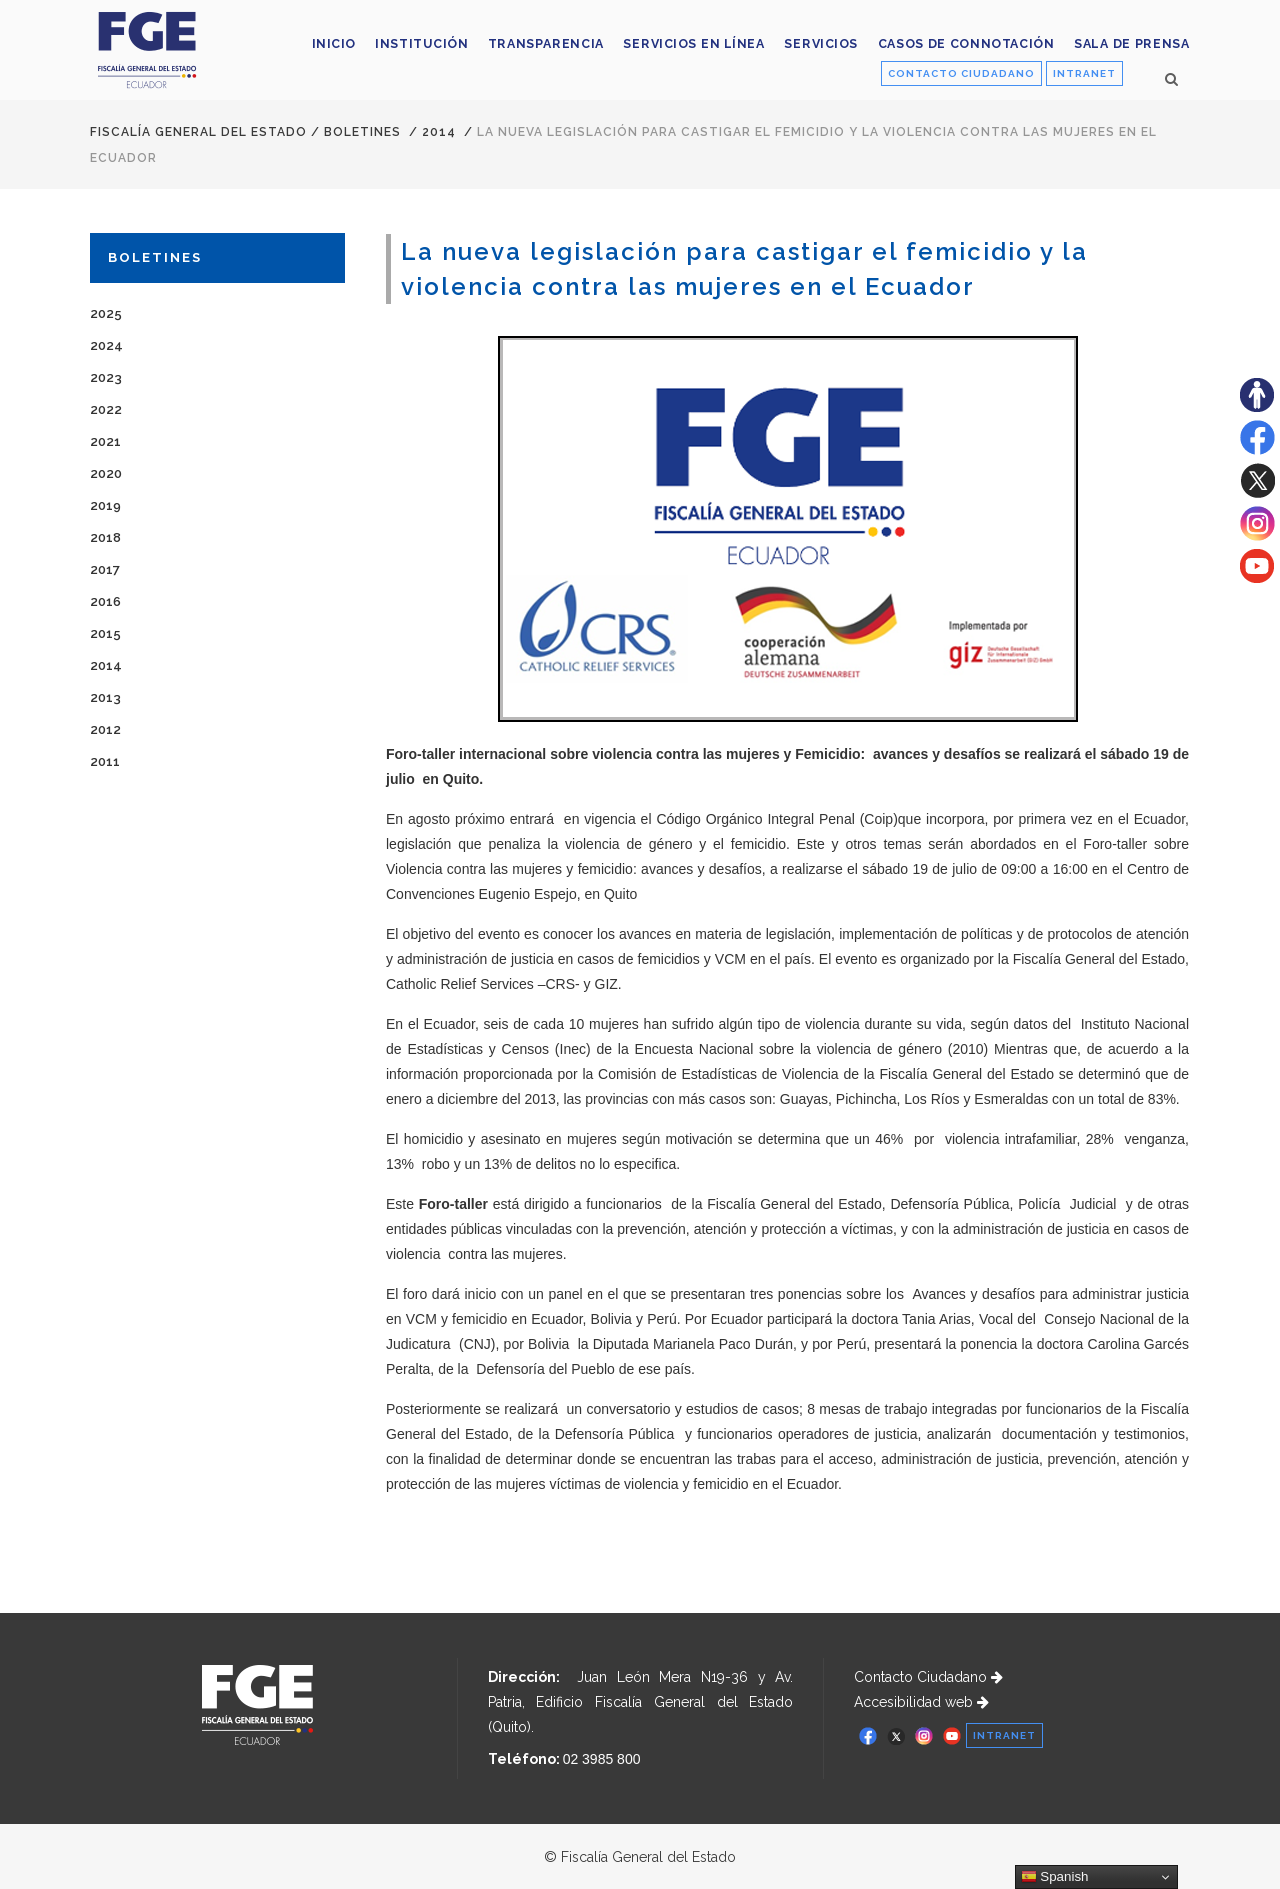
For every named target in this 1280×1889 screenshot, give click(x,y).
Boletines (362, 132)
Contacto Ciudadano (928, 1677)
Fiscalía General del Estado (198, 132)
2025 (106, 313)
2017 (105, 569)
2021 (105, 441)
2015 (105, 633)
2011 (105, 761)
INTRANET (1084, 73)
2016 (105, 601)
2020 (106, 473)
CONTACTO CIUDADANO (961, 73)
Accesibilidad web (921, 1702)
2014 (439, 132)
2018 (105, 537)
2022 (106, 409)
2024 (106, 345)
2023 (106, 377)
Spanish (1055, 1877)
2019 (105, 505)
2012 (105, 729)
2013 (105, 697)
